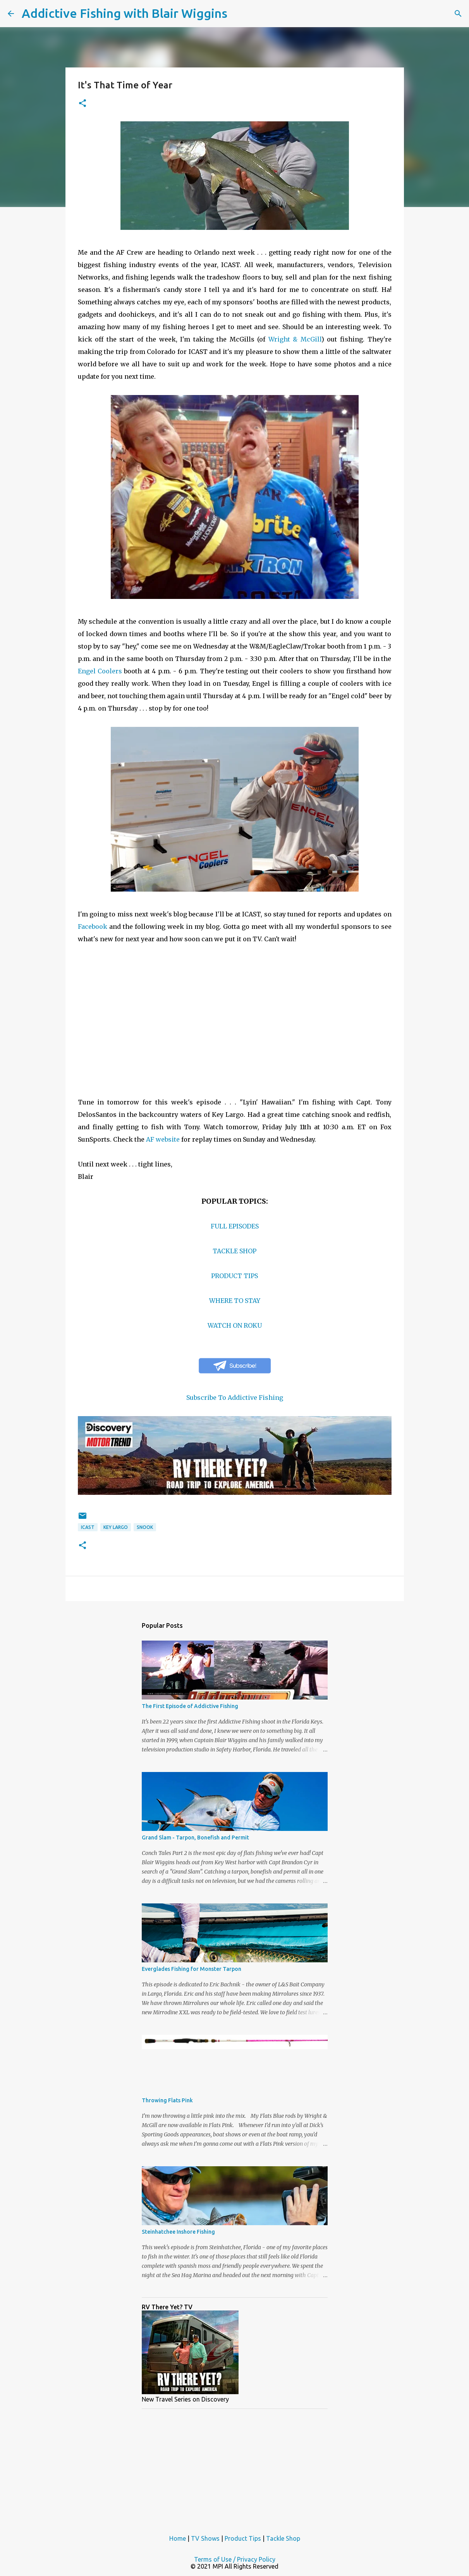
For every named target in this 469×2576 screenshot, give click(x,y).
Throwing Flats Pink (167, 2100)
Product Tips (243, 2538)
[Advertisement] (235, 2469)
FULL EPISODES (235, 1226)
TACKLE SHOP (234, 1251)
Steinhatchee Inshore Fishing (178, 2232)
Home (177, 2538)
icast (87, 1527)
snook (145, 1527)
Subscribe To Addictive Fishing (234, 1397)
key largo (115, 1527)
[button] (82, 103)
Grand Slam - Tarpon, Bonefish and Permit (195, 1837)
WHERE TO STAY (234, 1300)
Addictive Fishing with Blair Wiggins (124, 13)
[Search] (458, 13)
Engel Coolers (100, 671)
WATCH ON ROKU (235, 1325)
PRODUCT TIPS (234, 1276)
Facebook (92, 926)
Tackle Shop (283, 2538)
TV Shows (205, 2538)
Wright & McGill (294, 339)
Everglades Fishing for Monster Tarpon (191, 1969)
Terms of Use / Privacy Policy (234, 2559)
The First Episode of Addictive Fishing (190, 1706)
